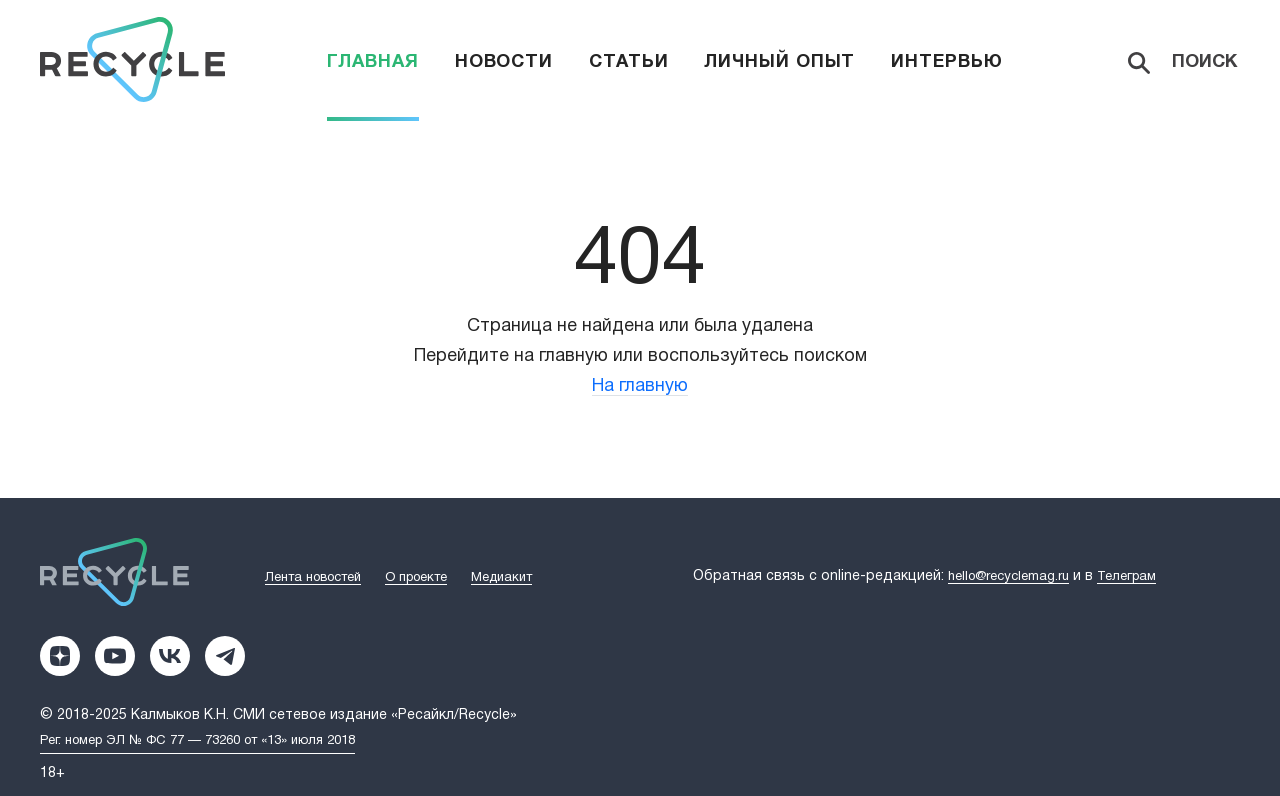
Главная (372, 62)
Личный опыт (779, 62)
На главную (640, 386)
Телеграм (1126, 577)
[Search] (1184, 63)
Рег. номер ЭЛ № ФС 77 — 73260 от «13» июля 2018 (197, 741)
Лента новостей (313, 578)
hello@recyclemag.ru (1008, 577)
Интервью (946, 62)
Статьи (628, 62)
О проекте (416, 578)
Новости (504, 62)
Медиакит (501, 578)
